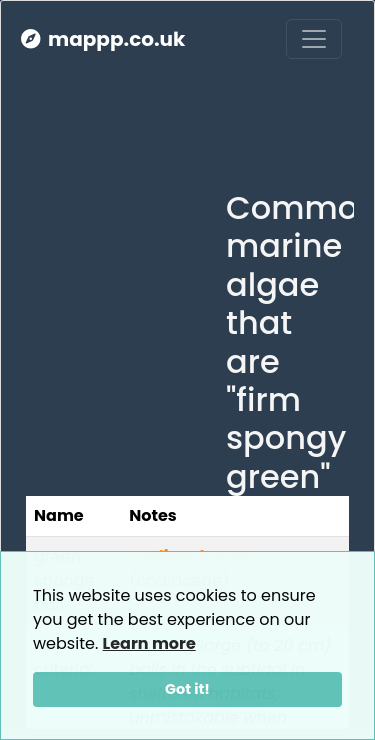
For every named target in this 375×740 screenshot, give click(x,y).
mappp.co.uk (103, 39)
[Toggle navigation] (314, 39)
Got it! (187, 689)
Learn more (149, 643)
